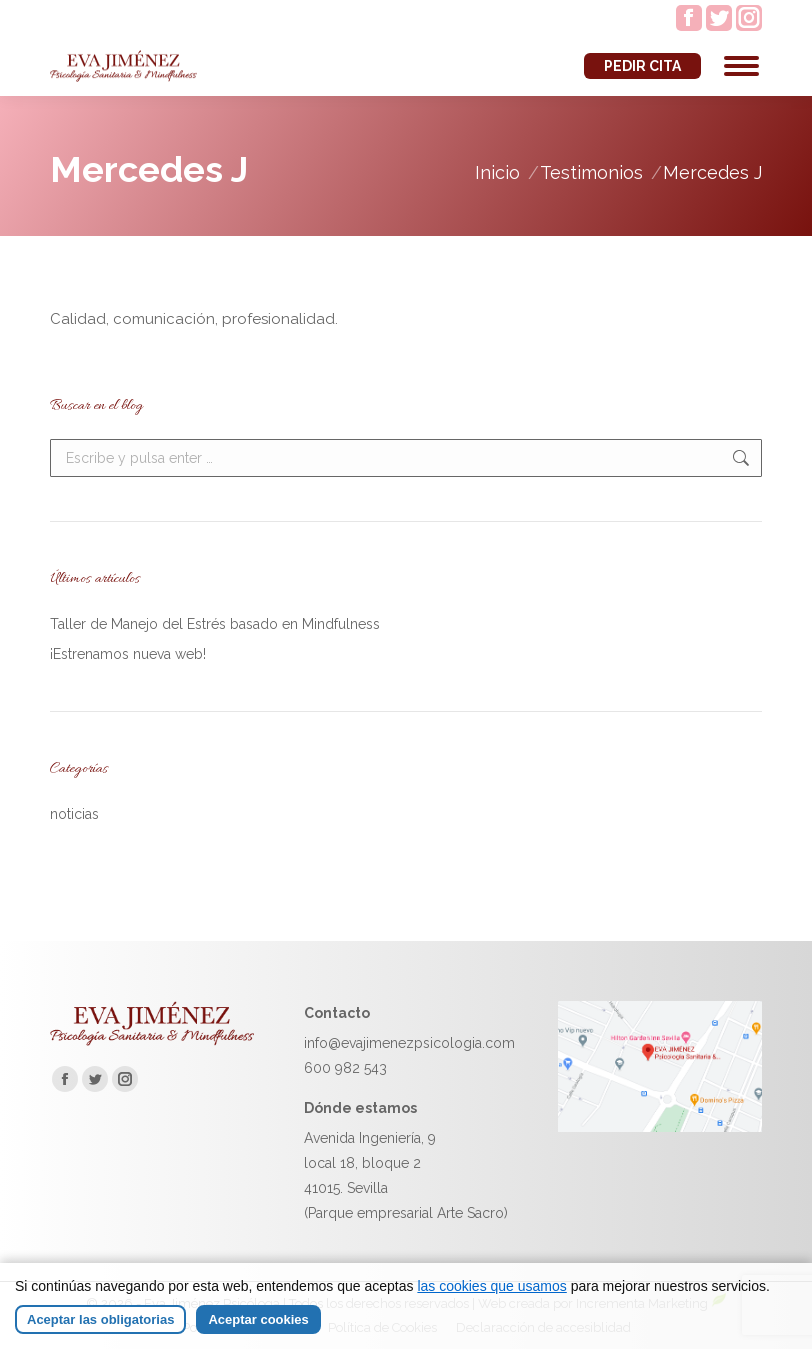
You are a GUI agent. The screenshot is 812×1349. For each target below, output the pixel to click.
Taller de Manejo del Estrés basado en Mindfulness (215, 624)
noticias (74, 814)
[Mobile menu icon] (741, 66)
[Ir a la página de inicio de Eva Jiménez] (152, 1041)
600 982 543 (345, 1068)
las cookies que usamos (491, 1286)
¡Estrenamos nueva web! (128, 654)
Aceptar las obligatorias (100, 1319)
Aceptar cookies (258, 1319)
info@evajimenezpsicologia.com (409, 1043)
